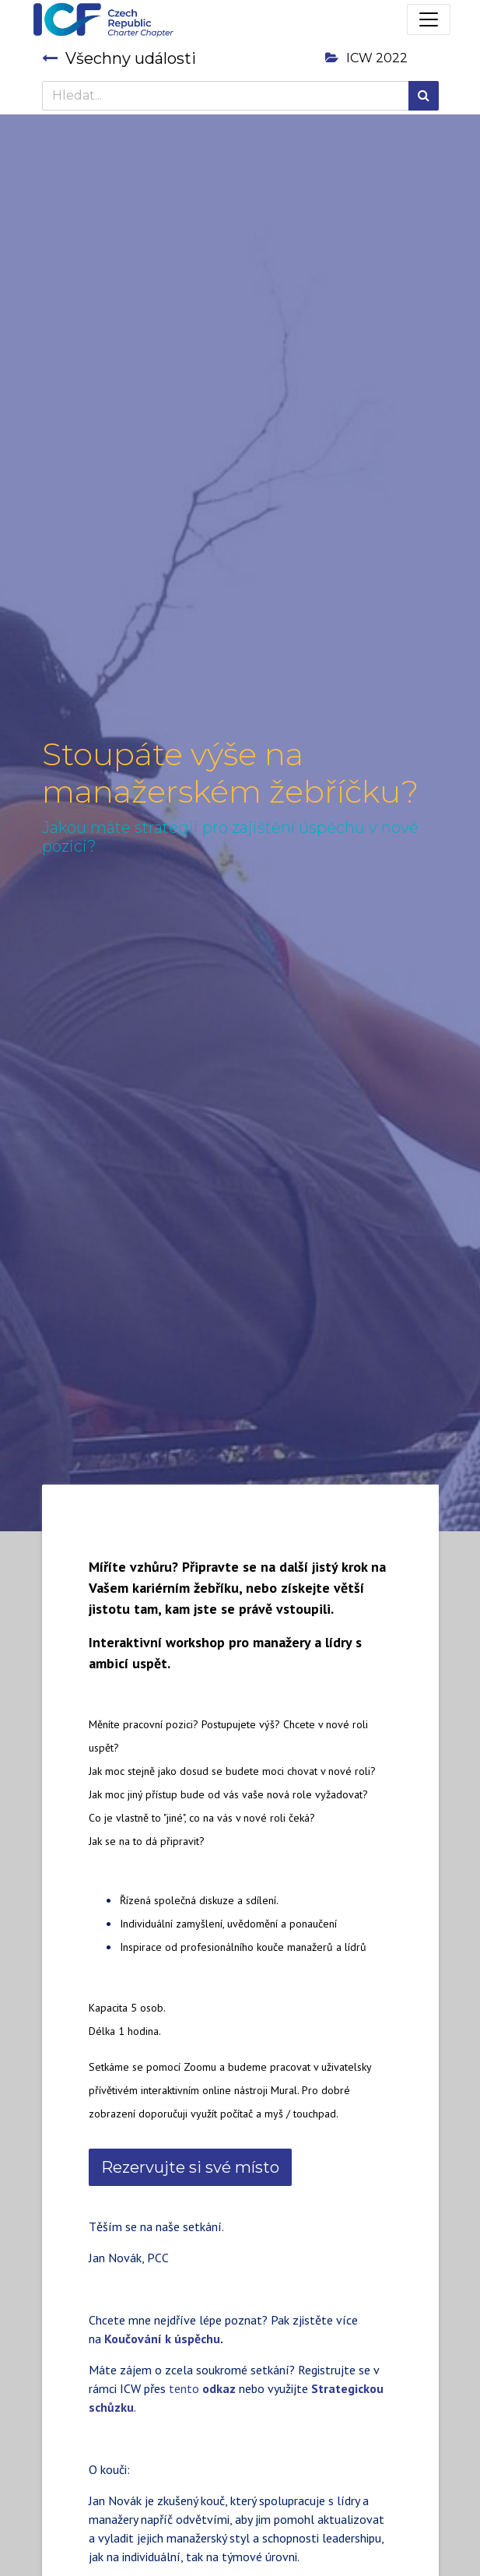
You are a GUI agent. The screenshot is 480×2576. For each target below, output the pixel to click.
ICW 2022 (366, 58)
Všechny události (119, 58)
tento (202, 2388)
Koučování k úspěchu (162, 2338)
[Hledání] (423, 96)
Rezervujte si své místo (190, 2167)
